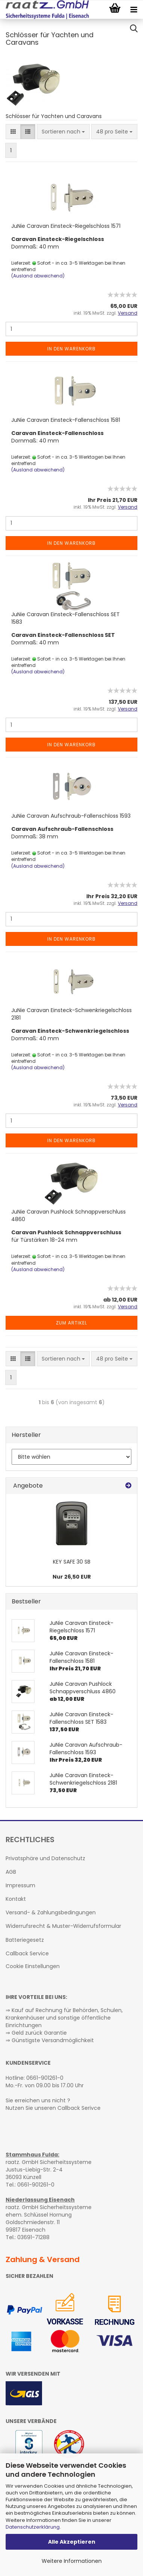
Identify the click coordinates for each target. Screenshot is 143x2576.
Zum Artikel (71, 1323)
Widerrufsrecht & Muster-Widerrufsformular (63, 1926)
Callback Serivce (79, 2108)
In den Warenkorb (71, 348)
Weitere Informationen (72, 2561)
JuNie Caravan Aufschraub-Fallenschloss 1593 (71, 816)
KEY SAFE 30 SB (71, 1561)
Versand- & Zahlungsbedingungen (51, 1912)
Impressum (20, 1885)
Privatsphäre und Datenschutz (45, 1858)
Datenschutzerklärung (33, 2527)
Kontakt (16, 1899)
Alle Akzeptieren (71, 2542)
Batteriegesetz (25, 1940)
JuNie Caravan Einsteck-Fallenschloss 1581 (65, 420)
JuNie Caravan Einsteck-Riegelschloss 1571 (65, 226)
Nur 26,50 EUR (72, 1576)
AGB (11, 1872)
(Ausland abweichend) (38, 276)
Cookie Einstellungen (33, 1966)
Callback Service (27, 1953)
